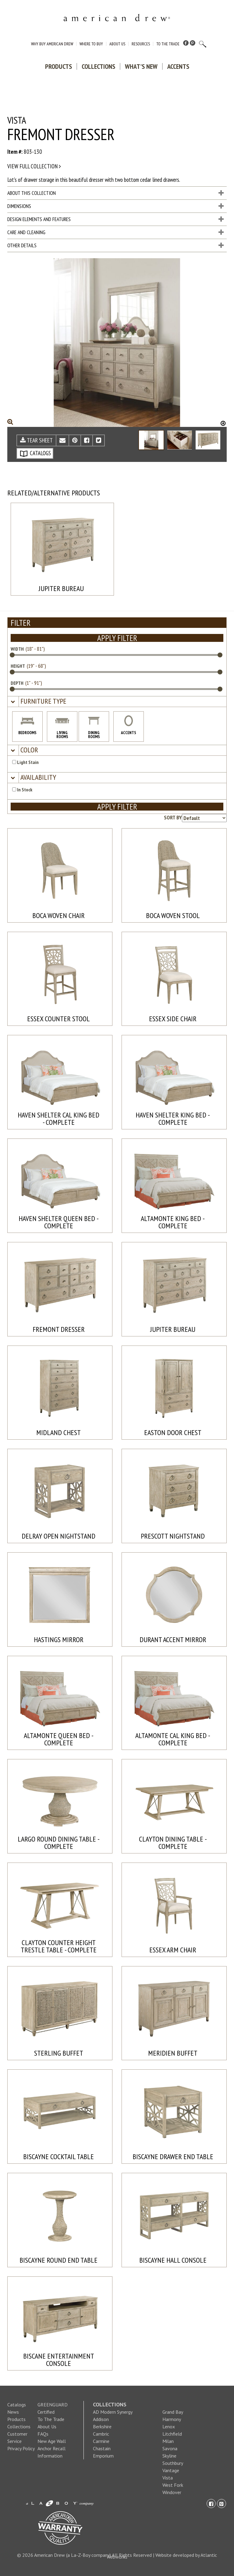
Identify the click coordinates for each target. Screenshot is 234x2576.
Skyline (169, 2456)
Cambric (101, 2434)
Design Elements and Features (115, 219)
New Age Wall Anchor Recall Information (51, 2448)
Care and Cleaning (115, 232)
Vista (167, 2478)
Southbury (172, 2463)
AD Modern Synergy (113, 2412)
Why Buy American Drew (52, 44)
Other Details (115, 245)
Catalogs (16, 2405)
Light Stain (25, 762)
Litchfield (172, 2434)
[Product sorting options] (204, 818)
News (13, 2412)
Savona (169, 2448)
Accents (178, 66)
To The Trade (167, 44)
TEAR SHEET (36, 440)
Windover (171, 2492)
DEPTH (17, 683)
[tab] (117, 701)
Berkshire (102, 2426)
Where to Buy (91, 44)
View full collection (34, 166)
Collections (98, 66)
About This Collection (115, 193)
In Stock (22, 790)
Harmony (171, 2419)
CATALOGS (35, 453)
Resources (141, 44)
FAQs (42, 2434)
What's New (141, 66)
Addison (101, 2419)
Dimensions (115, 206)
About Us (117, 44)
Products (58, 66)
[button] (42, 701)
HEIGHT (18, 666)
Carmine (101, 2441)
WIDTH (17, 649)
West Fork (172, 2485)
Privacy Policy (21, 2448)
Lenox (168, 2426)
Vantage (170, 2470)
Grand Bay (172, 2412)
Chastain (102, 2448)
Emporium (103, 2456)
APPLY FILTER (117, 638)
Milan (168, 2441)
